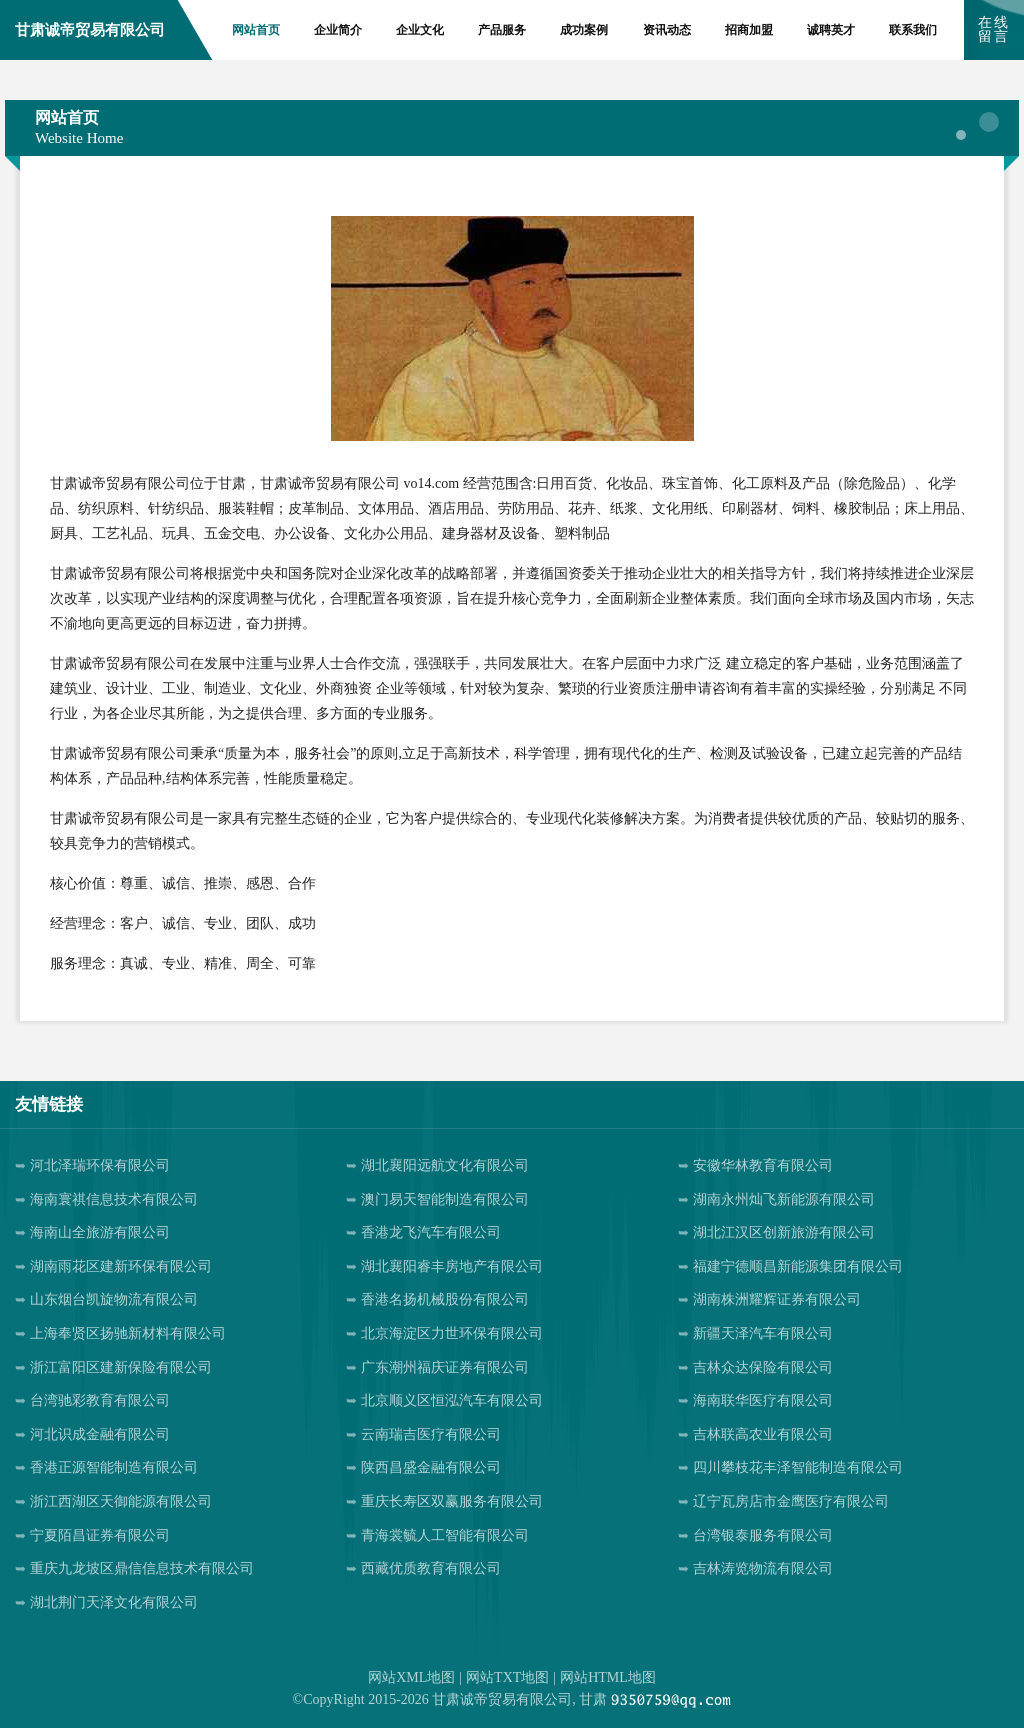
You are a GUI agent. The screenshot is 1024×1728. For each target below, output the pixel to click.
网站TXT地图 (507, 1677)
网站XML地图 (411, 1677)
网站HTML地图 (608, 1677)
